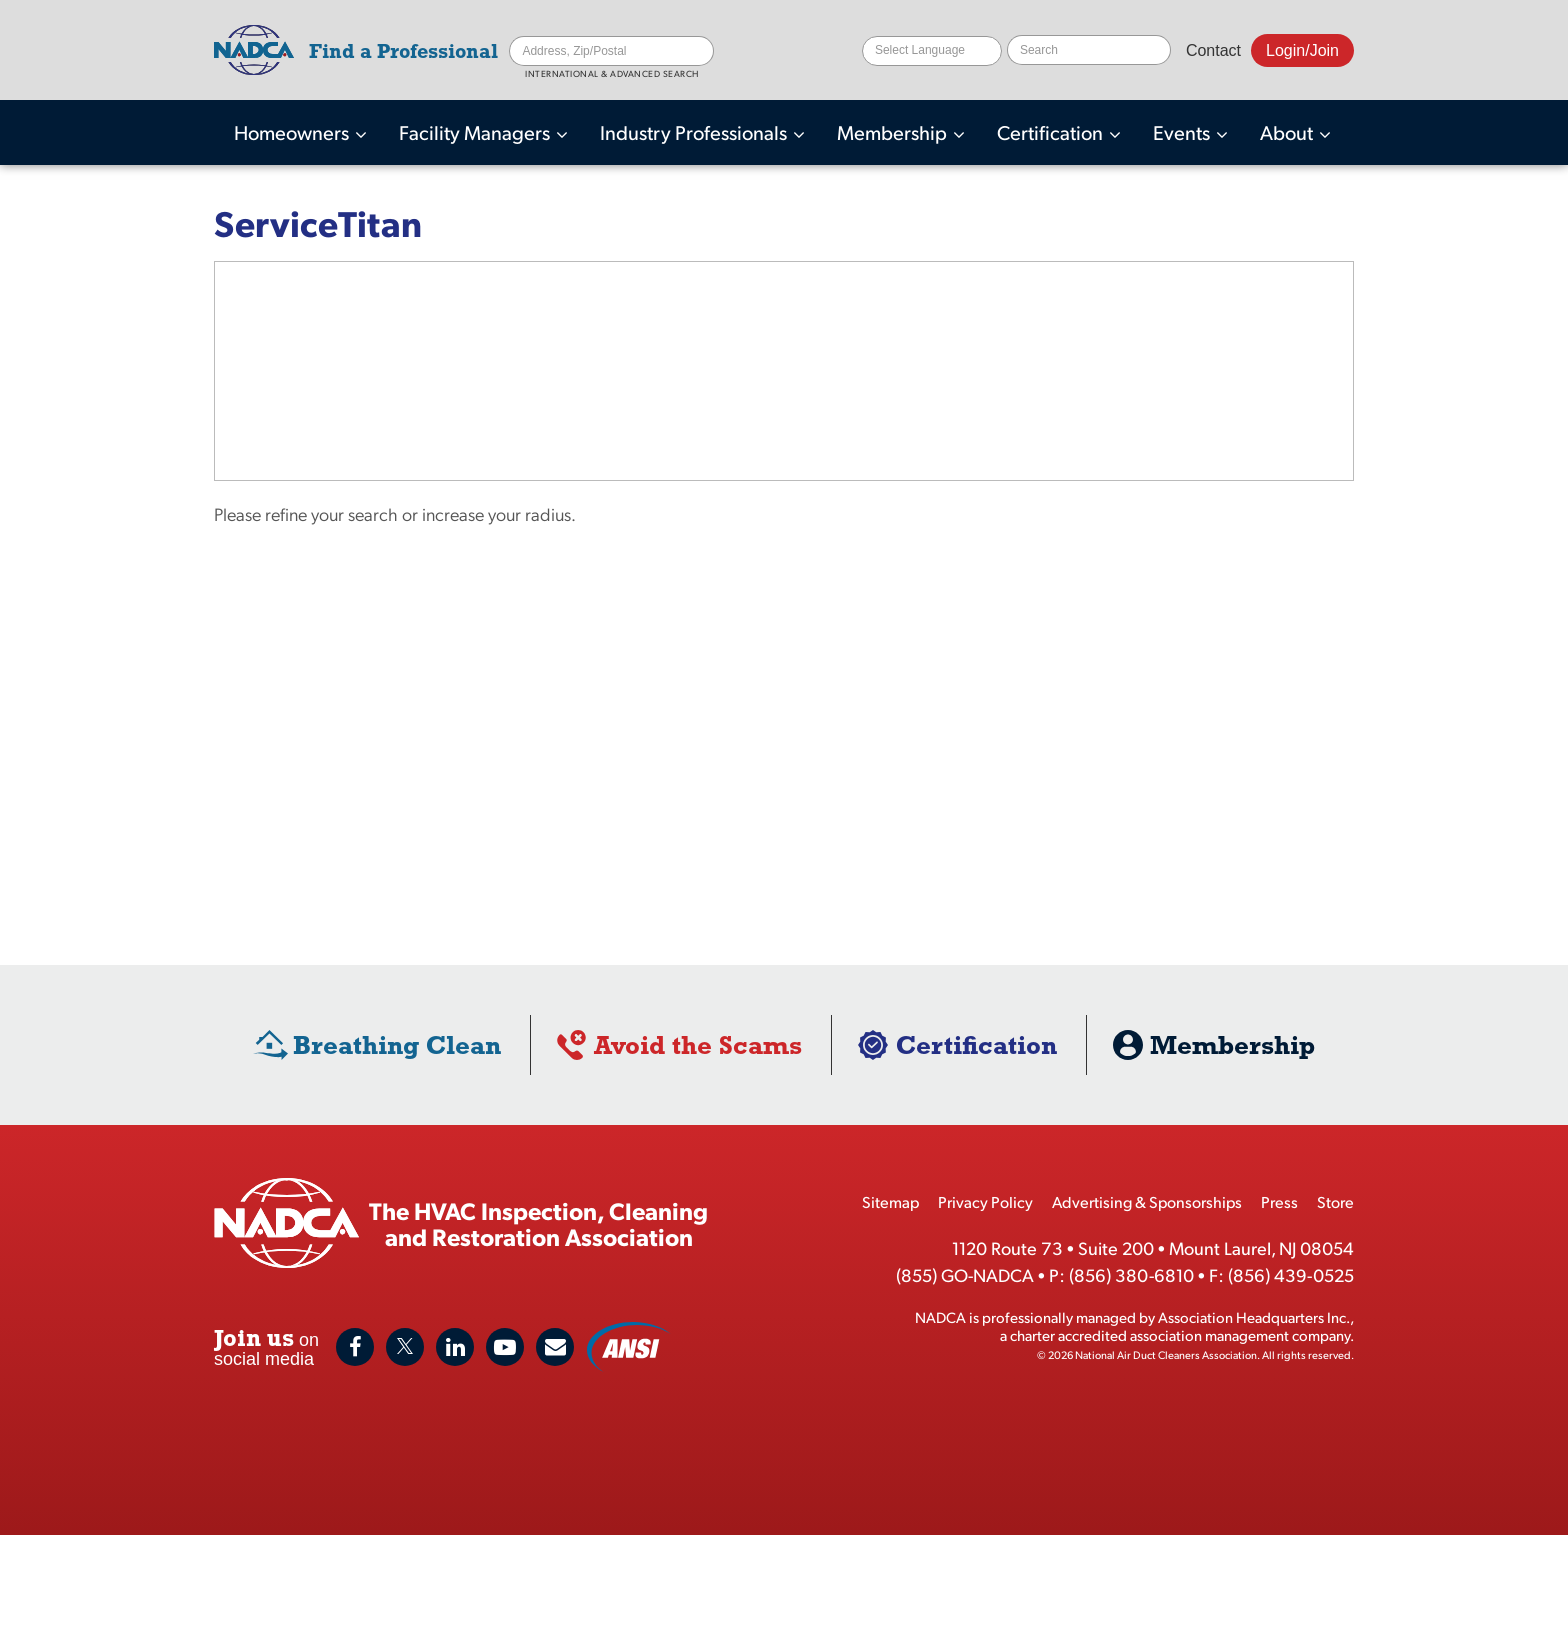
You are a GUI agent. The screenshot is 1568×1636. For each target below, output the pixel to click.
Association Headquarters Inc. (1254, 1316)
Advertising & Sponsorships (1147, 1201)
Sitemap (890, 1201)
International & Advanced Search (612, 74)
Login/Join (1302, 50)
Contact (1213, 50)
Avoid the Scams (698, 1045)
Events (1183, 132)
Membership (894, 132)
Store (1335, 1201)
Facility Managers (476, 132)
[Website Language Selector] (932, 51)
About (1288, 132)
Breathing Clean (397, 1045)
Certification (1052, 132)
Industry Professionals (695, 132)
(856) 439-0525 (1291, 1274)
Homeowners (293, 132)
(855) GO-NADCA (965, 1274)
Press (1279, 1201)
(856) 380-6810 (1131, 1274)
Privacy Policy (985, 1201)
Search (699, 51)
